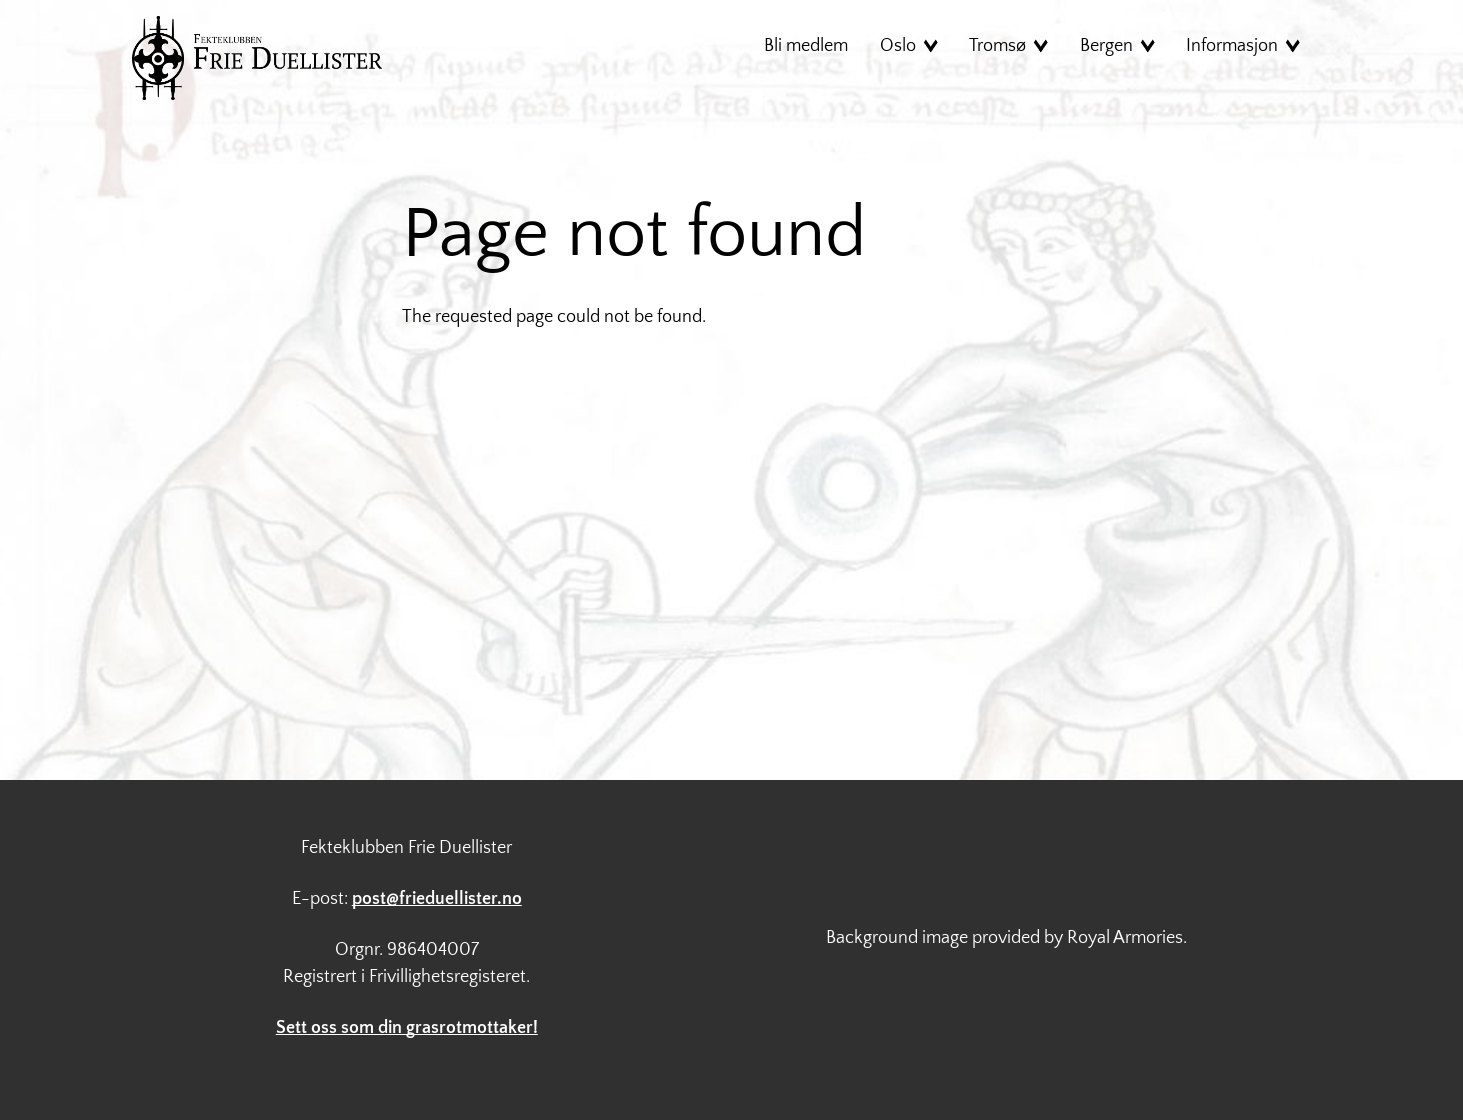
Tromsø (997, 46)
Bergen (1106, 46)
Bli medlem (806, 46)
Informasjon (1232, 46)
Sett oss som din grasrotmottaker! (407, 1028)
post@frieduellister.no (437, 899)
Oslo (898, 46)
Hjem (257, 58)
